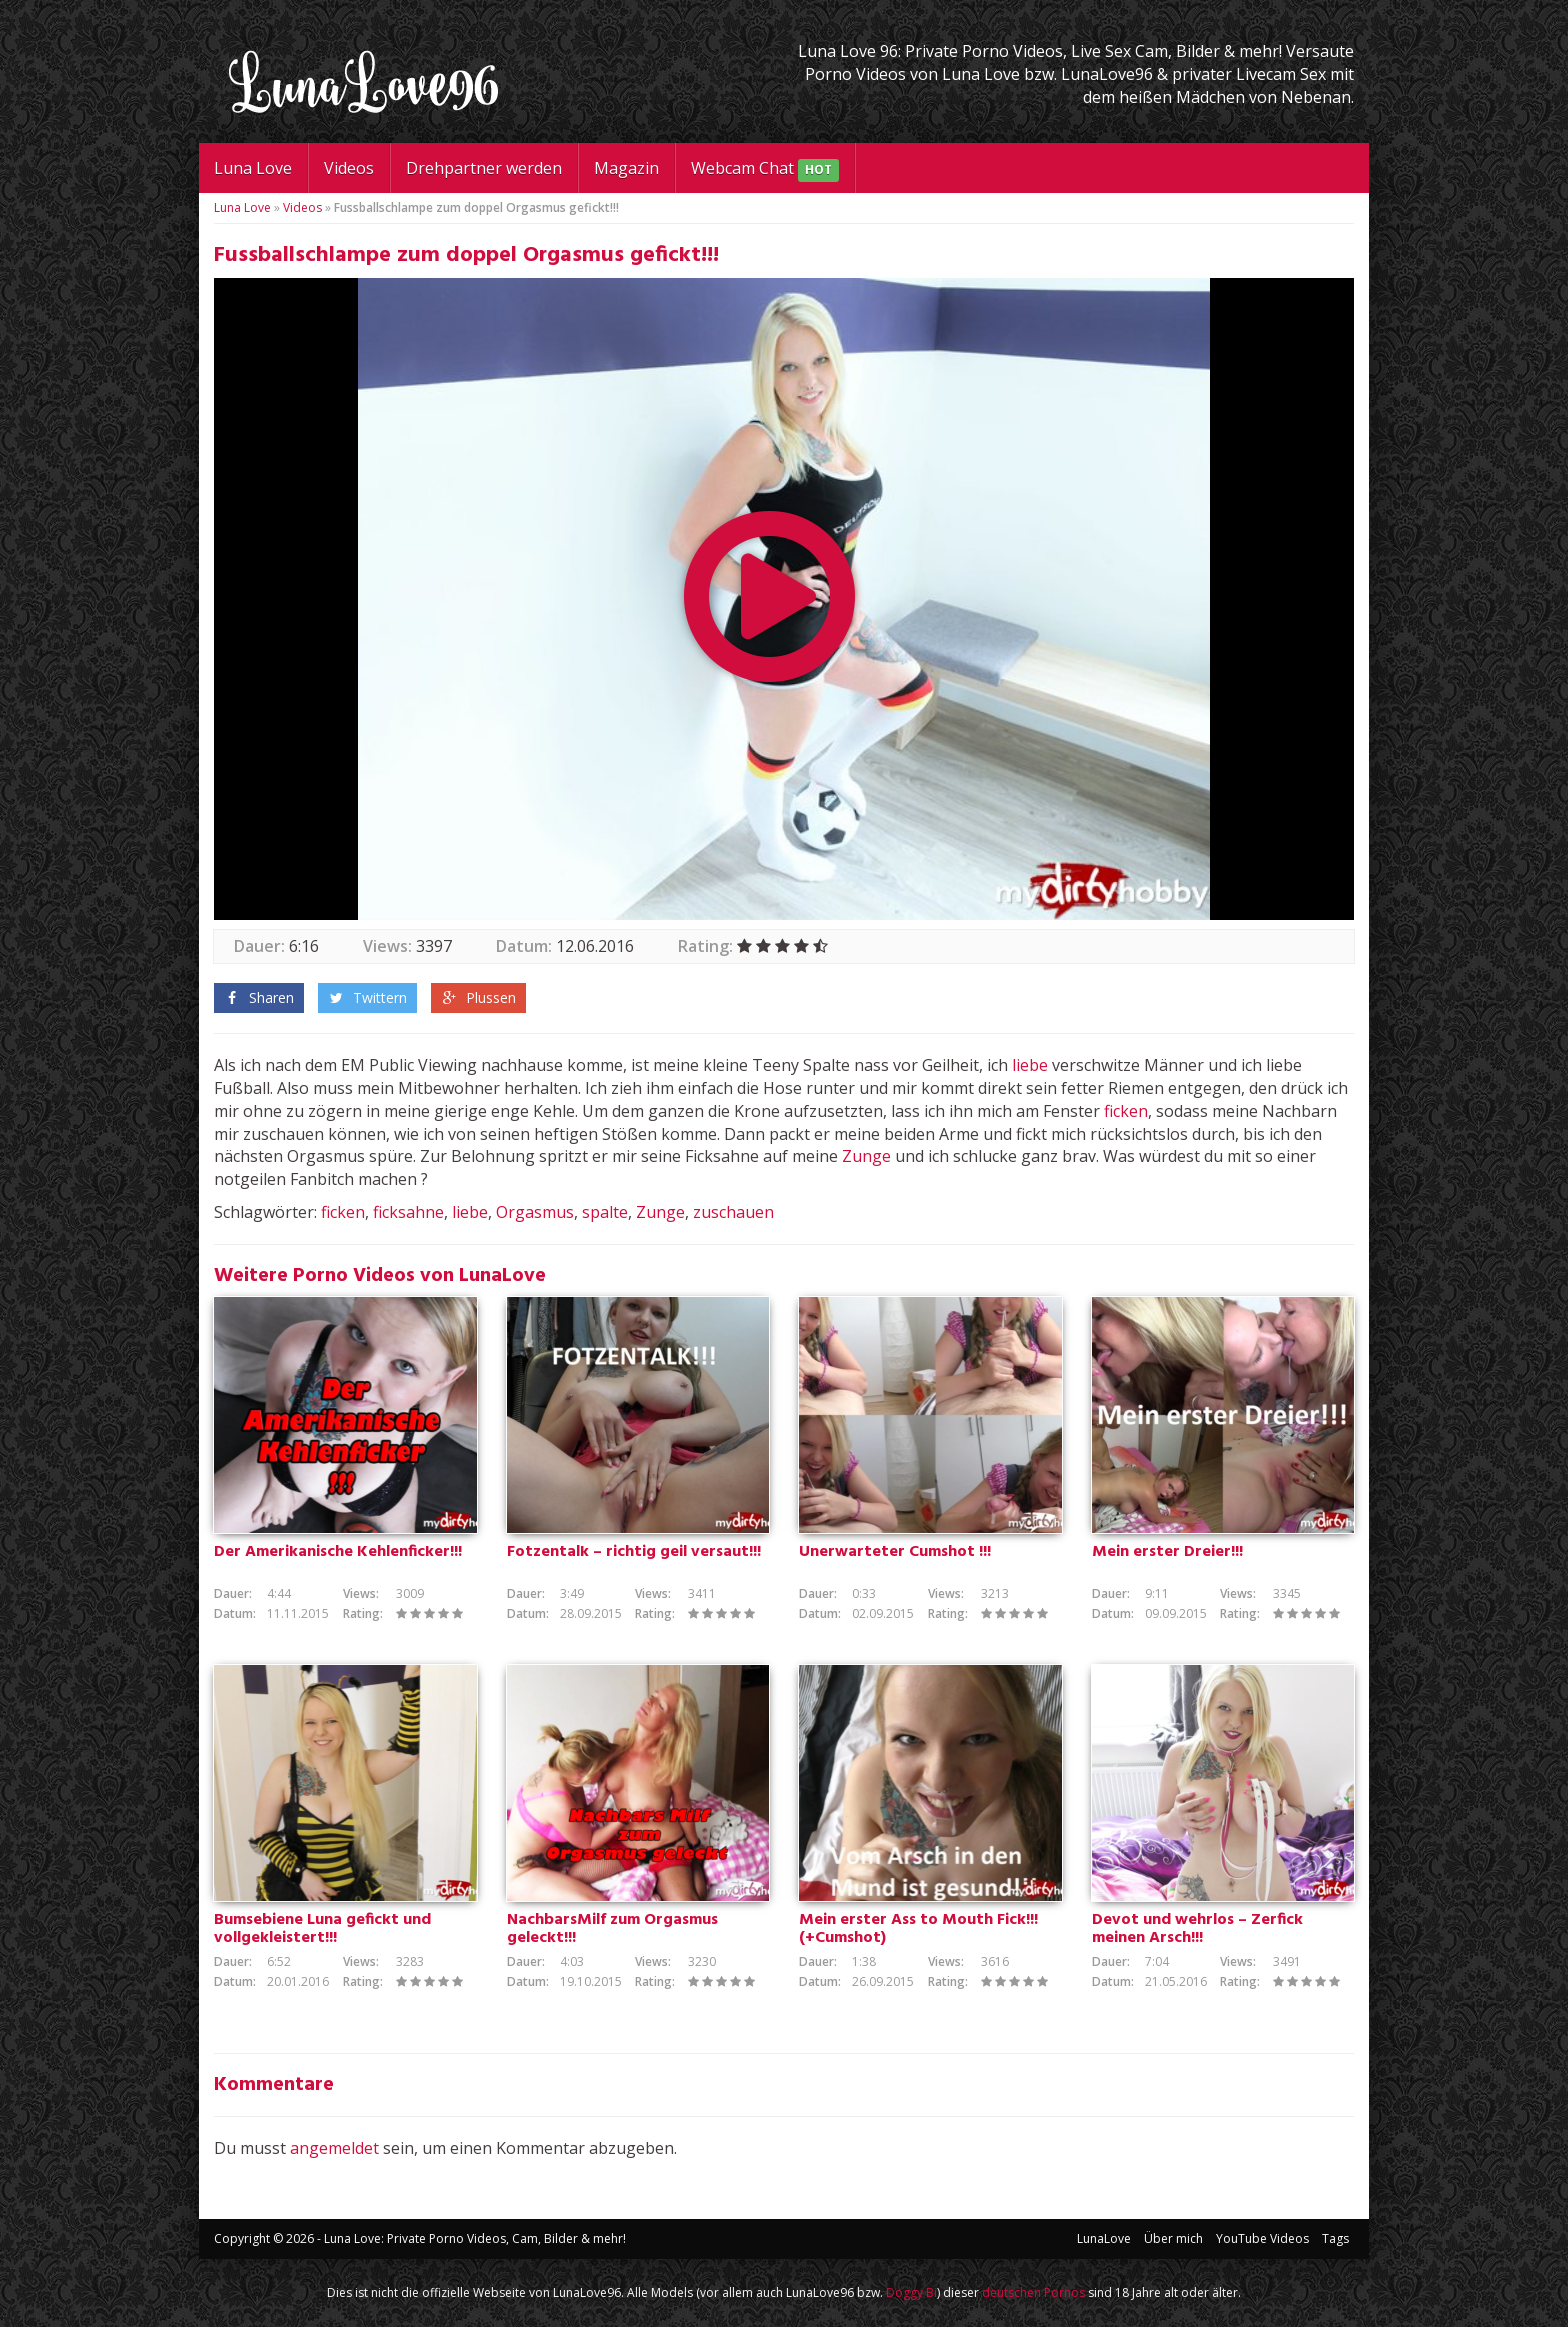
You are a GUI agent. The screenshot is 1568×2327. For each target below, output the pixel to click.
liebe (1030, 1065)
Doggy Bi (911, 2292)
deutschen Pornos (1033, 2292)
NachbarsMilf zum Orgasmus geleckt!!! (612, 1929)
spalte (605, 1212)
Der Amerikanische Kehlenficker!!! (338, 1552)
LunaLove (1104, 2238)
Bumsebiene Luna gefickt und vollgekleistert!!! (322, 1929)
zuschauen (733, 1212)
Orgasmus (535, 1212)
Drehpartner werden (484, 168)
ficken (1126, 1111)
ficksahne (408, 1212)
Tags (1335, 2238)
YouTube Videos (1262, 2238)
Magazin (626, 168)
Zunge (866, 1156)
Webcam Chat (765, 169)
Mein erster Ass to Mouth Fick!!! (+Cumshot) (918, 1929)
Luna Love (253, 168)
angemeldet (334, 2148)
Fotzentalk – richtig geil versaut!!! (634, 1552)
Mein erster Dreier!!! (1167, 1552)
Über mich (1173, 2238)
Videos (349, 168)
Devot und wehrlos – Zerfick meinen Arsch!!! (1197, 1929)
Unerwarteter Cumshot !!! (895, 1552)
